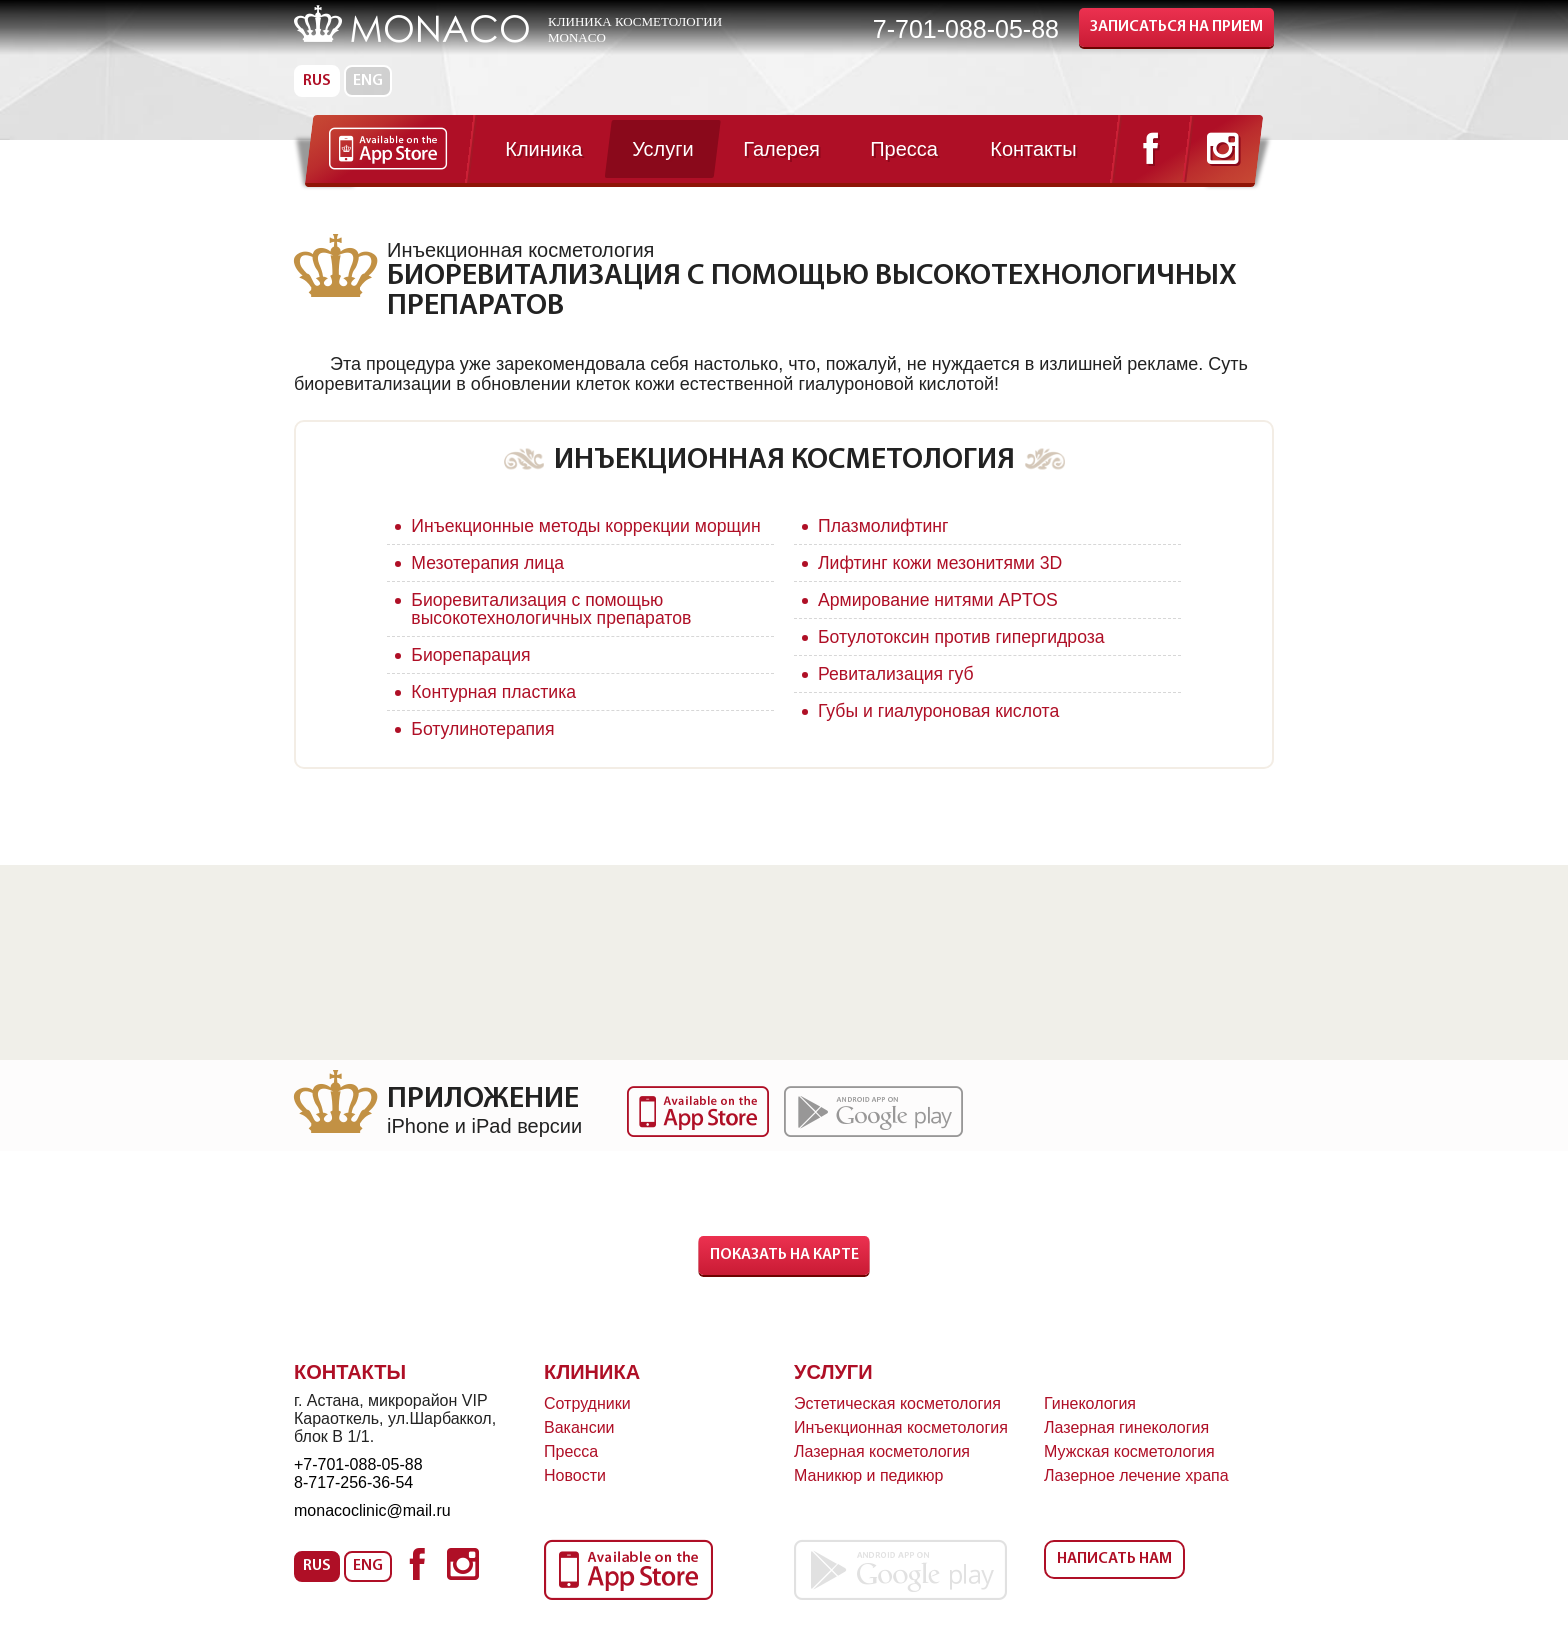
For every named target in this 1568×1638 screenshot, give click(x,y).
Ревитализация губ (897, 674)
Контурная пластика (495, 710)
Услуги (833, 1390)
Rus (317, 81)
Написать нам (1114, 1577)
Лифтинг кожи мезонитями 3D (943, 563)
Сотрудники (587, 1421)
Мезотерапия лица (489, 581)
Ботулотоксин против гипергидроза (964, 637)
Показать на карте (784, 1273)
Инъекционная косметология (901, 1445)
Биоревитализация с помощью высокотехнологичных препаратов (554, 627)
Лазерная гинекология (1126, 1445)
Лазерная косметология (882, 1469)
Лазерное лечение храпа (1136, 1493)
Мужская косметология (1129, 1469)
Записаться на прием (1176, 27)
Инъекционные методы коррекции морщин (553, 535)
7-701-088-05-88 (966, 29)
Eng (368, 81)
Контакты (350, 1390)
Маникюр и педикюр (868, 1493)
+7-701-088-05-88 (358, 1482)
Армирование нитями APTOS (940, 600)
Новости (575, 1493)
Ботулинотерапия (484, 747)
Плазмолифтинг (884, 526)
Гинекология (1090, 1421)
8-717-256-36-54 (353, 1500)
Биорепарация (472, 673)
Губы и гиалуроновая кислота (941, 711)
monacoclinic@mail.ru (372, 1528)
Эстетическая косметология (897, 1421)
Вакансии (579, 1445)
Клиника (592, 1390)
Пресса (571, 1469)
